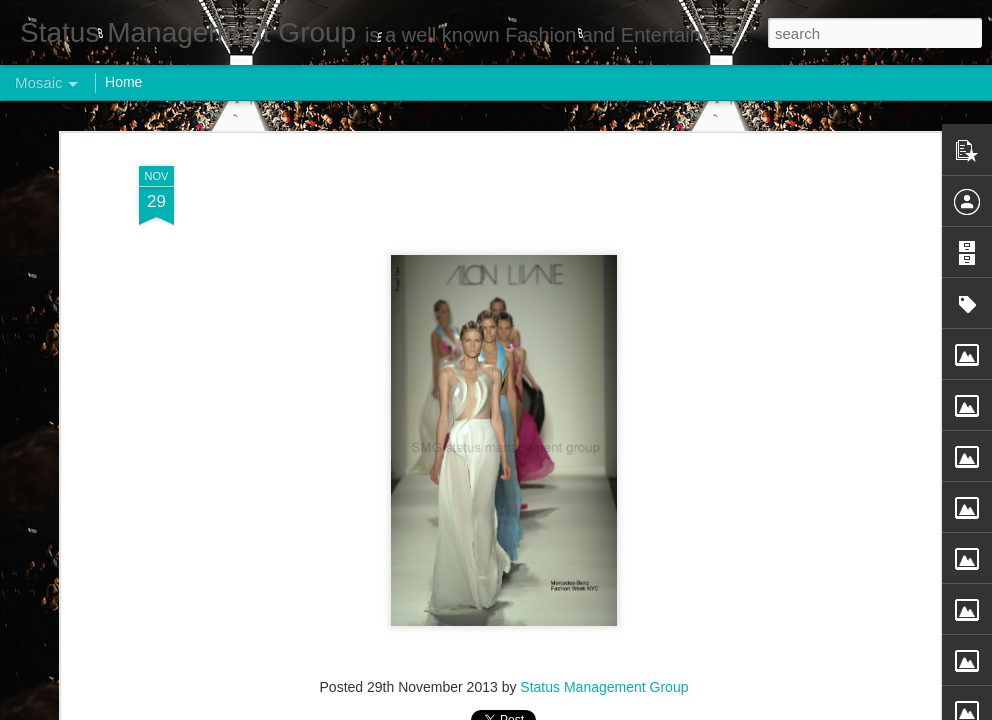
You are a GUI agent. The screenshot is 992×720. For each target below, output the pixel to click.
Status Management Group (604, 687)
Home (123, 82)
